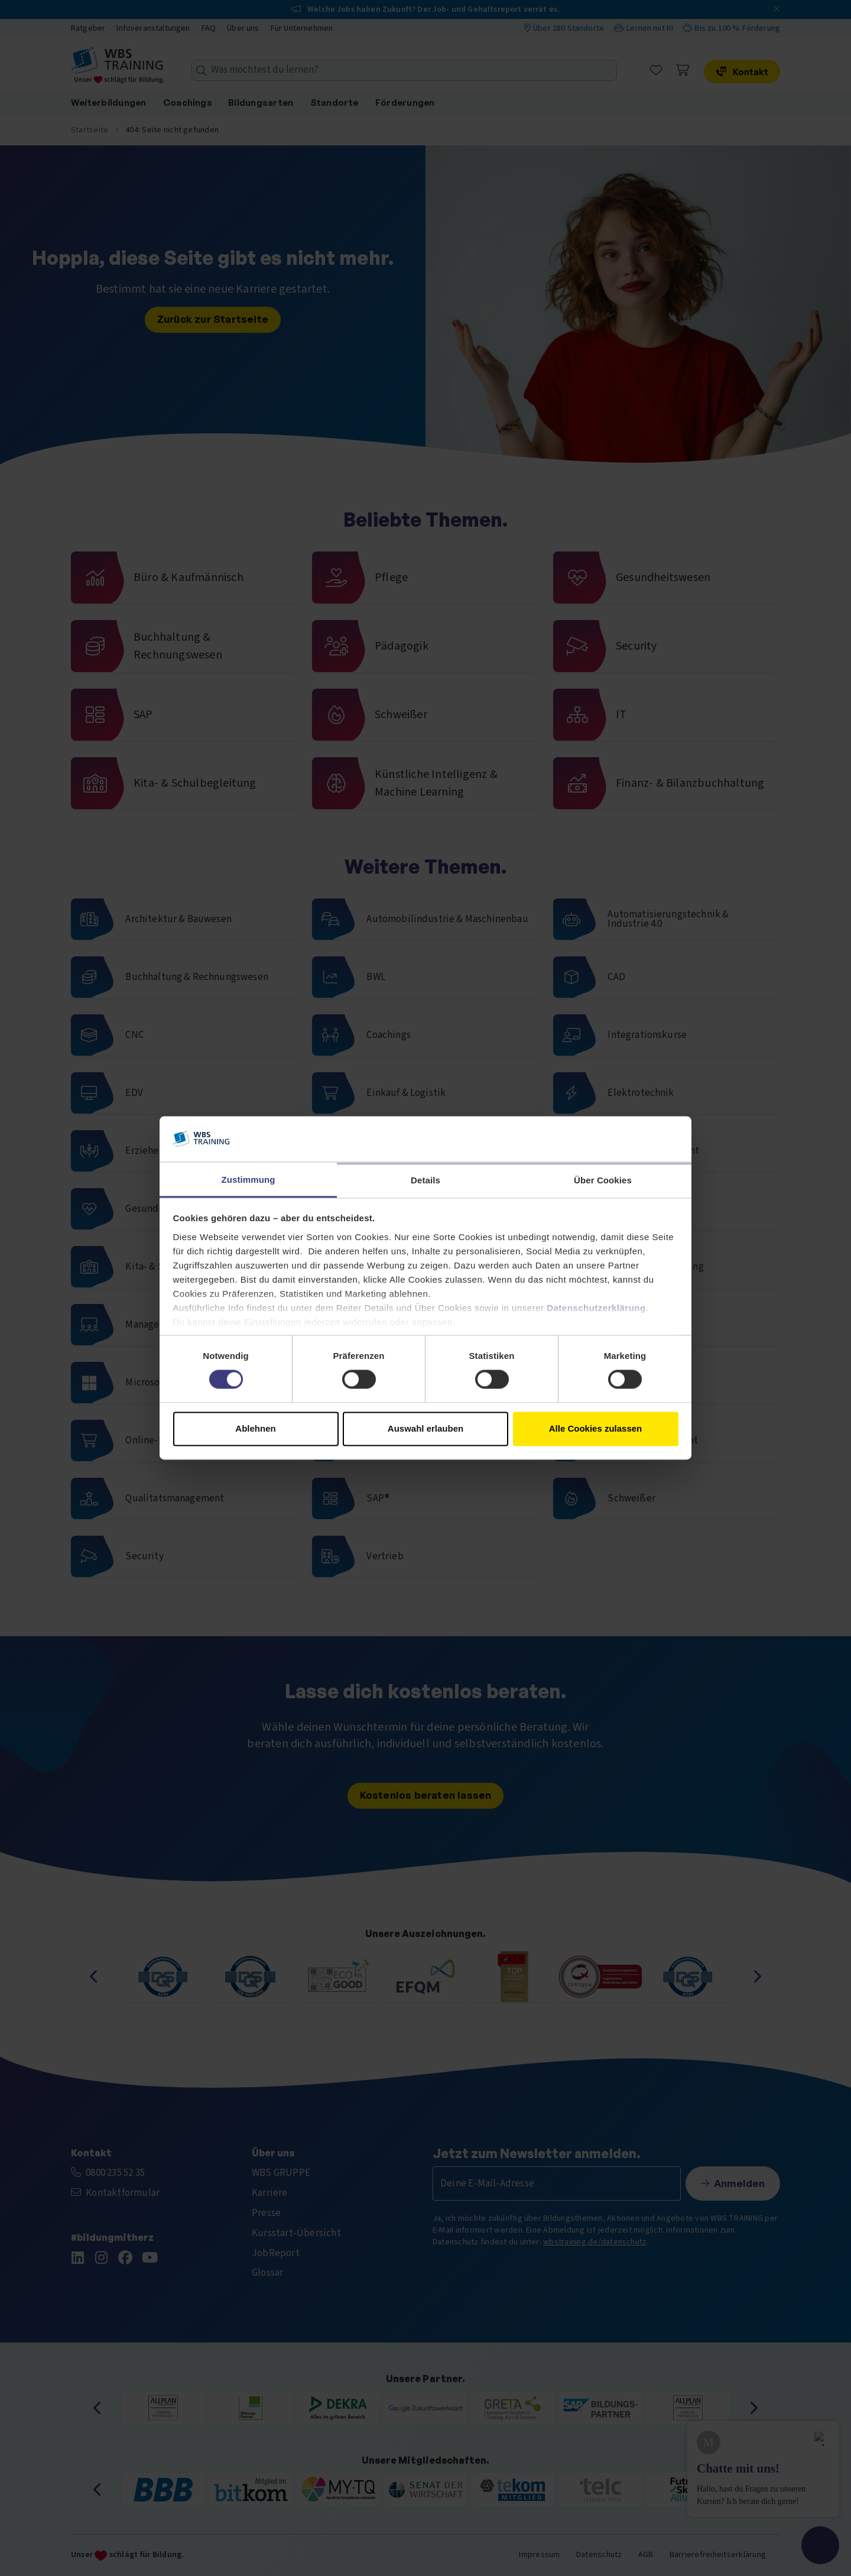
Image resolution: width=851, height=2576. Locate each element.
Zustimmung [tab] (248, 1180)
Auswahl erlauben (425, 1428)
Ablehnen (255, 1428)
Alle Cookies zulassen (595, 1428)
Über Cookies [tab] (603, 1180)
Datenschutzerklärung (596, 1308)
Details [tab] (425, 1180)
